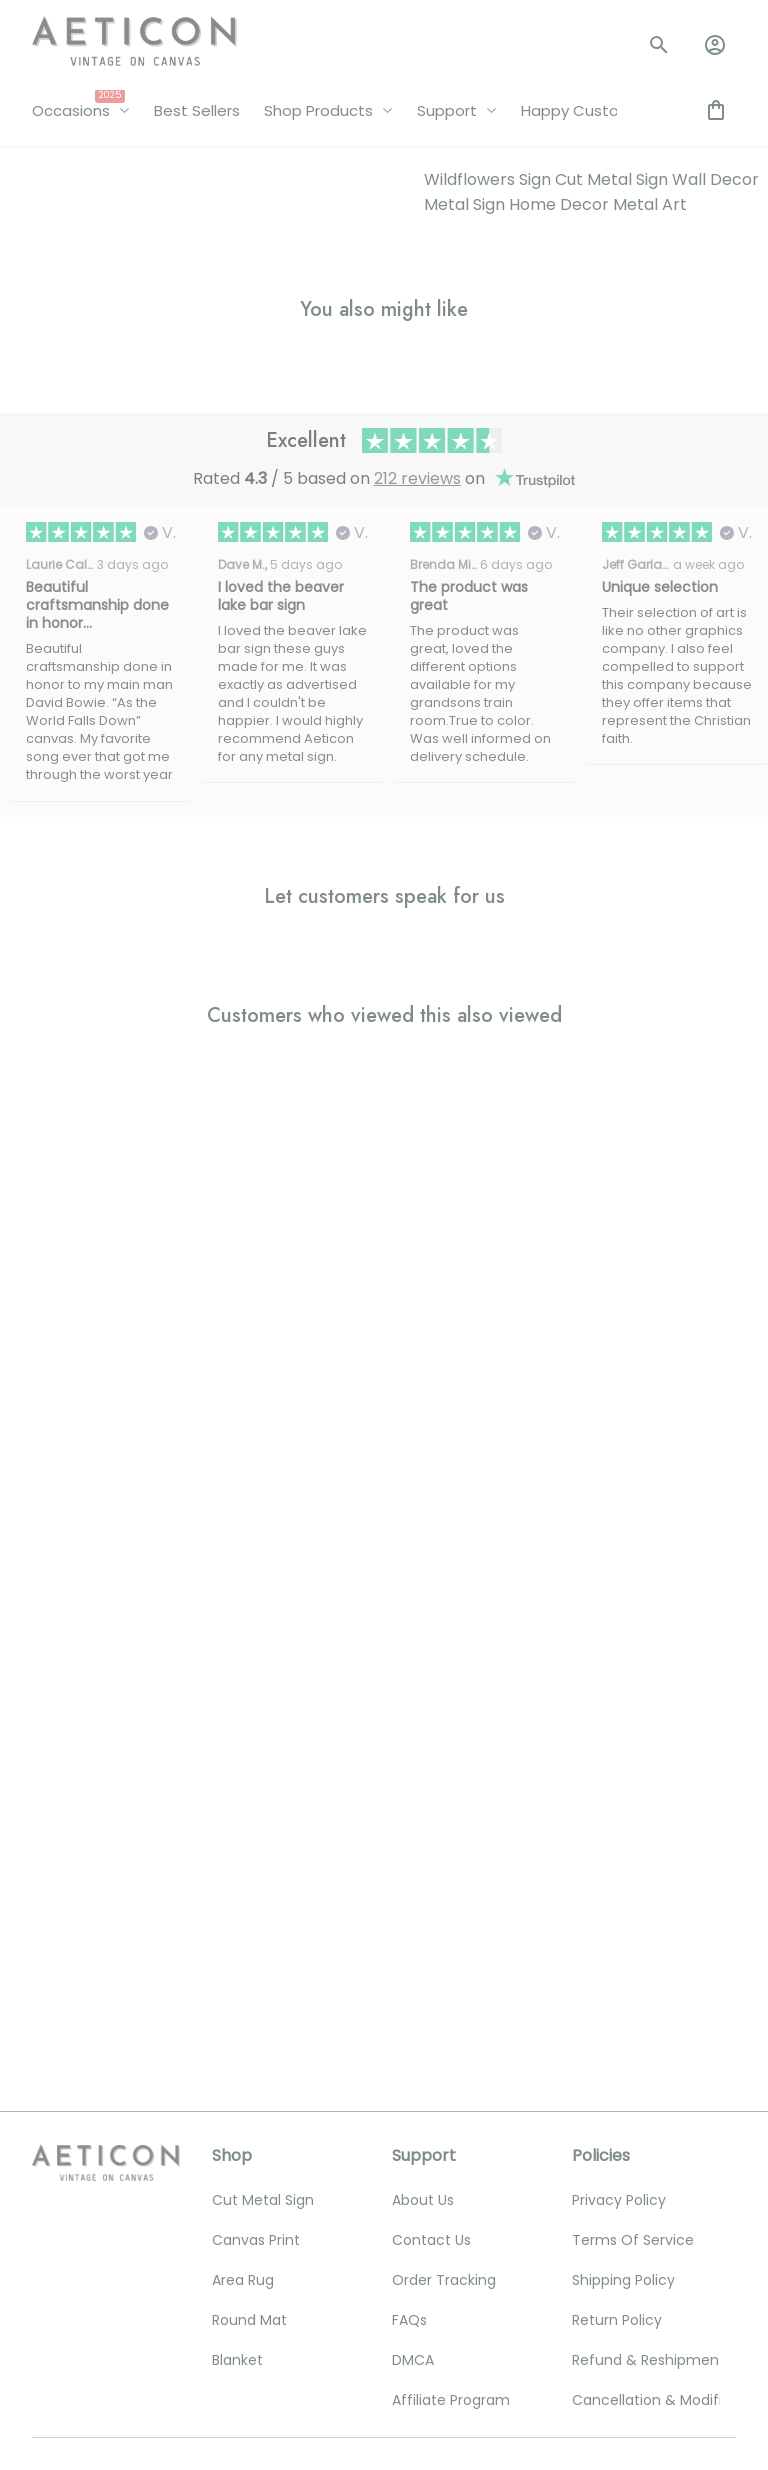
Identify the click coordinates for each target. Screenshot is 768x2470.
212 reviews (417, 478)
